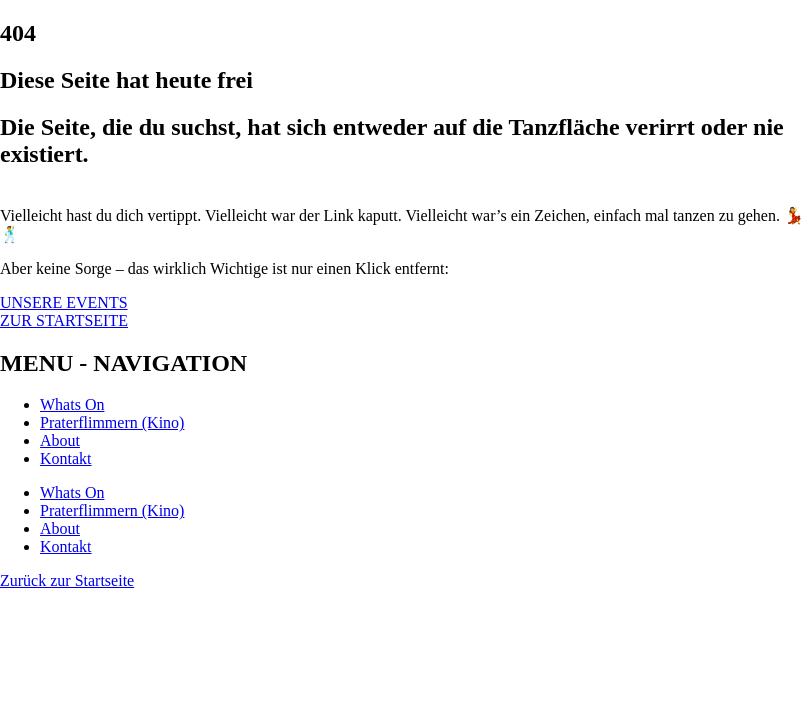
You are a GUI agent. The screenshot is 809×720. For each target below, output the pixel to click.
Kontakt (66, 458)
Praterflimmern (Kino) (112, 422)
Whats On (72, 404)
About (60, 440)
